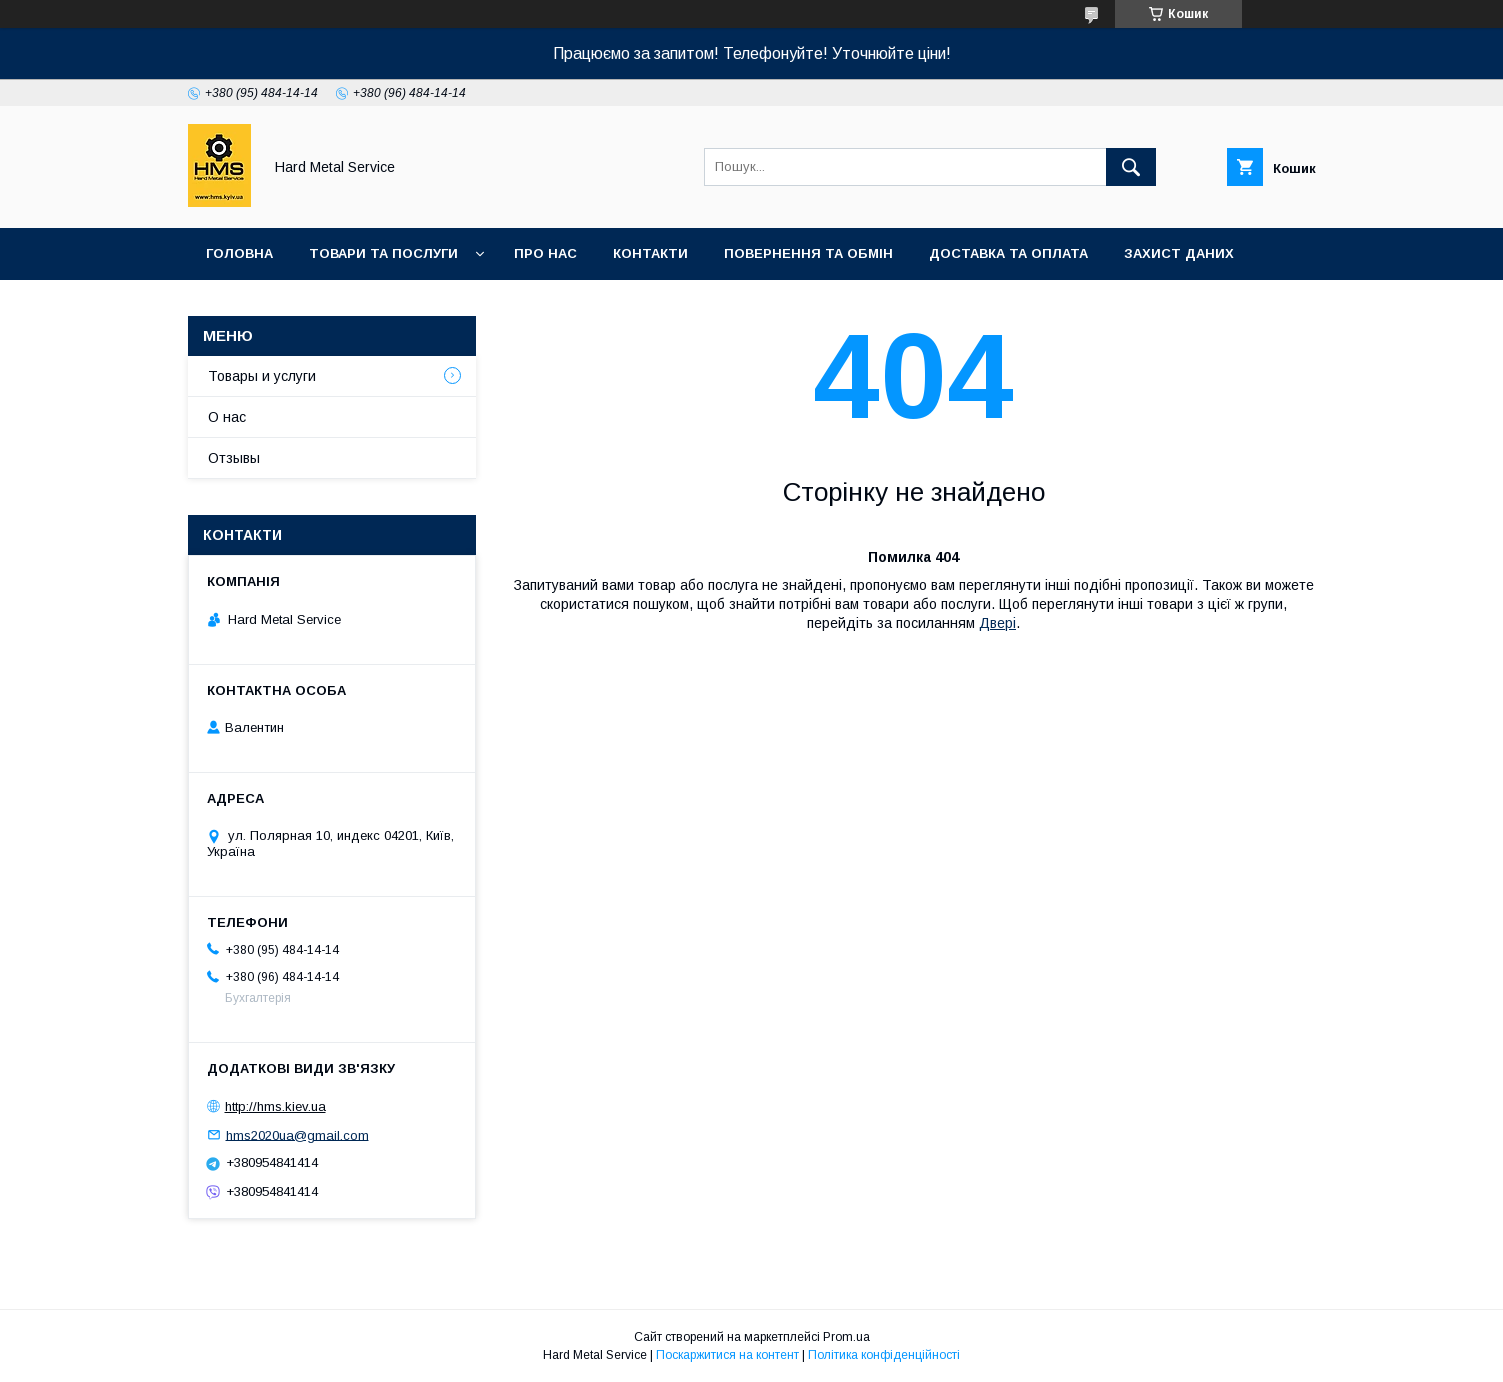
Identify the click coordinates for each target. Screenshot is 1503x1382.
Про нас (545, 253)
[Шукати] (1131, 167)
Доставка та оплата (1008, 253)
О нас (227, 417)
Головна (239, 253)
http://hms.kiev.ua (275, 1106)
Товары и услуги (262, 376)
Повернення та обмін (808, 253)
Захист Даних (1179, 253)
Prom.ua (846, 1337)
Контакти (650, 253)
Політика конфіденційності (884, 1355)
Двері (997, 623)
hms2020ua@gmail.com (297, 1134)
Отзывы (234, 458)
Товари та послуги (383, 253)
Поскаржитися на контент (727, 1355)
